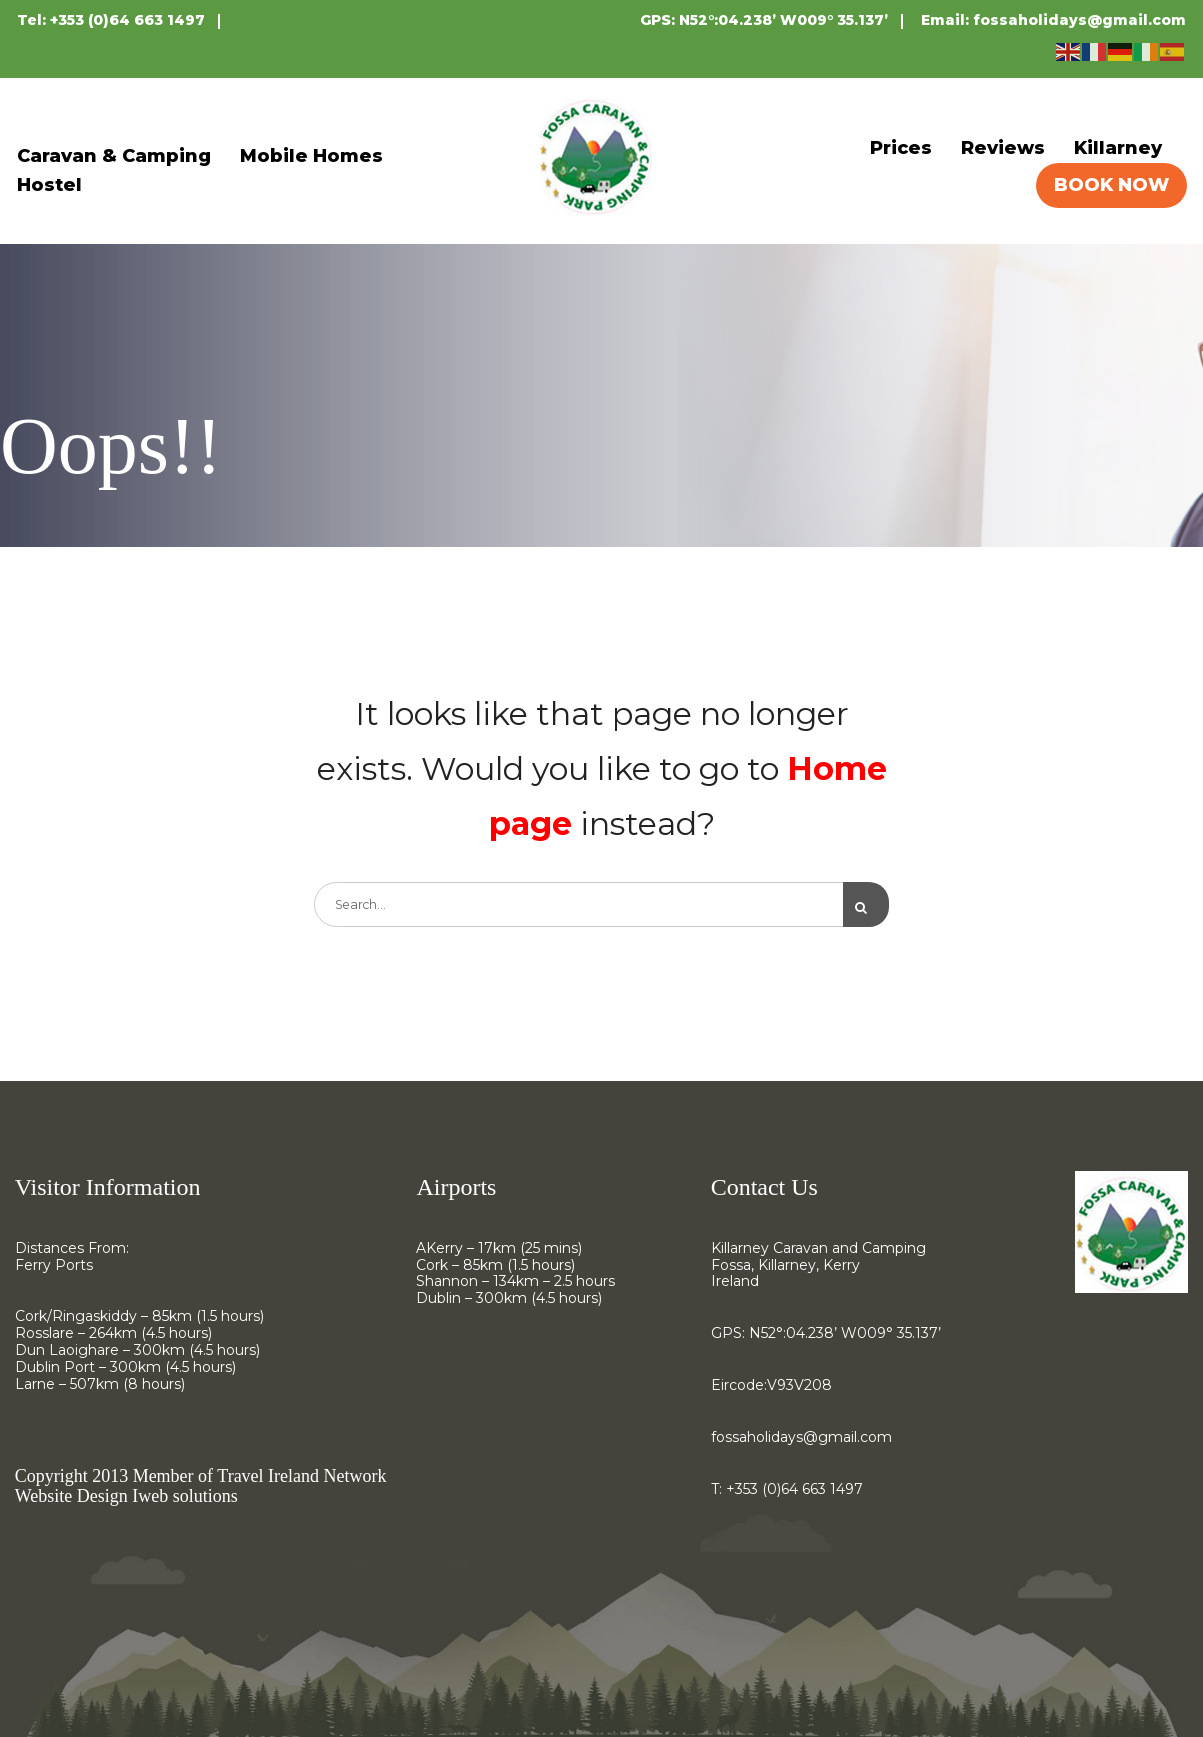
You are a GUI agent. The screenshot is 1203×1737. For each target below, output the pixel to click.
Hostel (49, 185)
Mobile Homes (311, 156)
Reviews (1003, 148)
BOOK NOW (1111, 185)
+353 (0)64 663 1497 (127, 20)
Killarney (1118, 148)
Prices (901, 148)
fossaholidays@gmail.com (1079, 20)
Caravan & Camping (114, 156)
